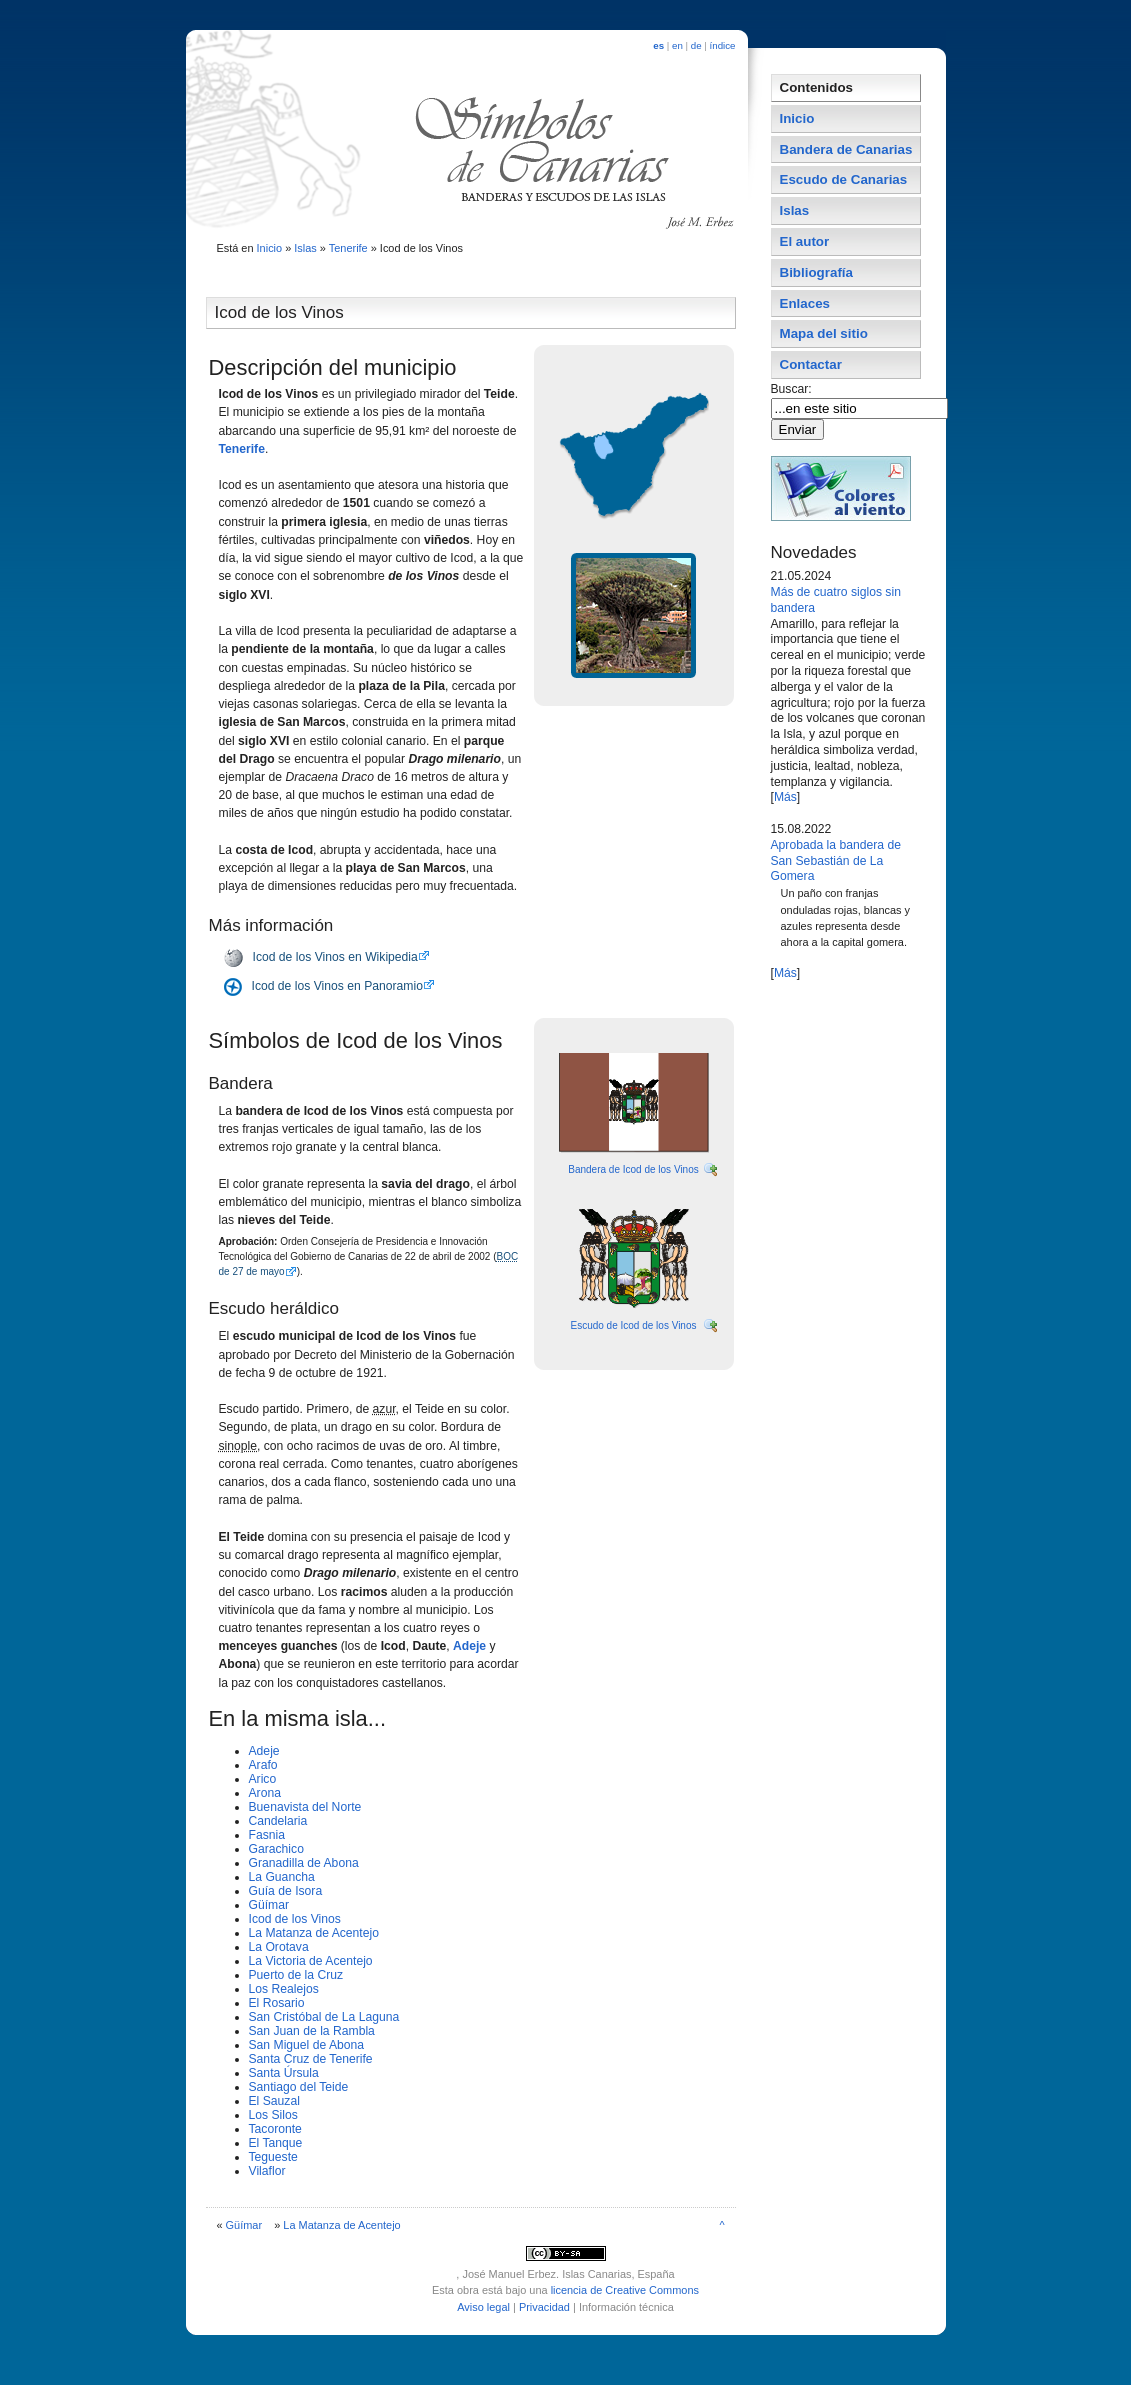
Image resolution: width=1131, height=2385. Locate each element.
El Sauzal (274, 2101)
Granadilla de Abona (304, 1863)
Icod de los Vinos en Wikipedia (335, 957)
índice (723, 45)
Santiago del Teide (299, 2087)
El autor (805, 241)
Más (785, 797)
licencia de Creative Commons (625, 2290)
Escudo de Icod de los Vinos (633, 1325)
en (677, 45)
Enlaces (805, 303)
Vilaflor (267, 2171)
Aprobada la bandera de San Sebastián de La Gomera (836, 861)
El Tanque (276, 2143)
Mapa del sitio (824, 333)
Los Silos (273, 2115)
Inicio (270, 248)
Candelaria (278, 1821)
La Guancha (282, 1877)
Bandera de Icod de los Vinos (633, 1169)
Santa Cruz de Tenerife (311, 2059)
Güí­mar (269, 1905)
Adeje (471, 1646)
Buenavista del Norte (305, 1807)
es (658, 45)
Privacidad (544, 2307)
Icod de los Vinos (295, 1919)
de (696, 45)
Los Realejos (284, 1989)
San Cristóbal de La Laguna (324, 2017)
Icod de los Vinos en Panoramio (337, 986)
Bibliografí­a (816, 272)
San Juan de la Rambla (312, 2031)
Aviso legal (483, 2307)
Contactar (811, 364)
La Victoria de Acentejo (311, 1961)
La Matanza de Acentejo (314, 1933)
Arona (265, 1793)
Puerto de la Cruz (296, 1975)
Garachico (276, 1849)
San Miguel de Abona (307, 2045)
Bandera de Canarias (846, 149)
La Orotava (279, 1947)
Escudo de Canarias (844, 179)
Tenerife (348, 248)
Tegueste (273, 2157)
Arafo (263, 1765)
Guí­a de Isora (286, 1891)
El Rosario (277, 2003)
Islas (305, 248)
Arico (263, 1779)
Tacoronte (275, 2129)
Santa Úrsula (284, 2073)
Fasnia (267, 1835)
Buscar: (793, 389)
